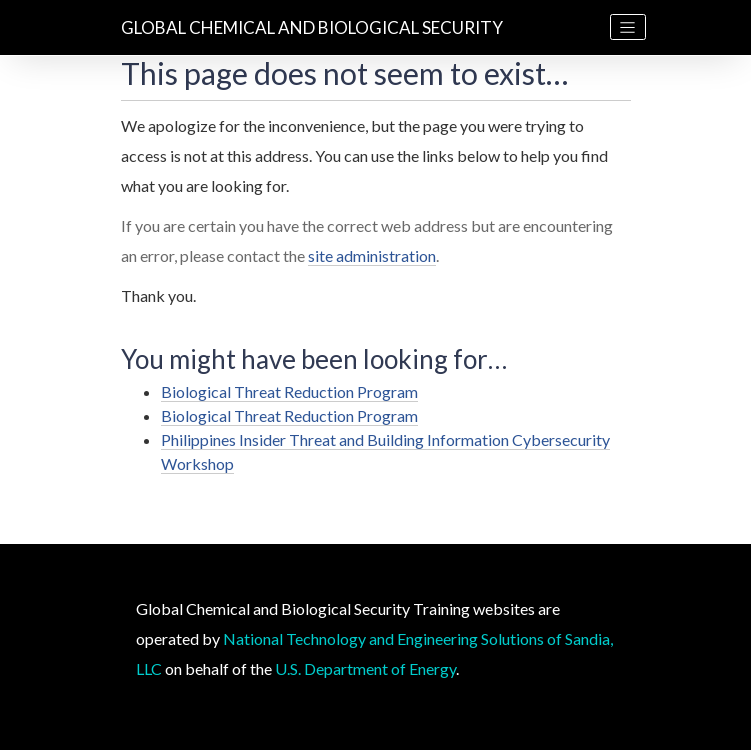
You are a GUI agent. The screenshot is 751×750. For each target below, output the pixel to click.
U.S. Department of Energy (365, 668)
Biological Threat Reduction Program (289, 391)
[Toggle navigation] (628, 27)
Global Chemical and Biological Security (312, 27)
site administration (372, 255)
